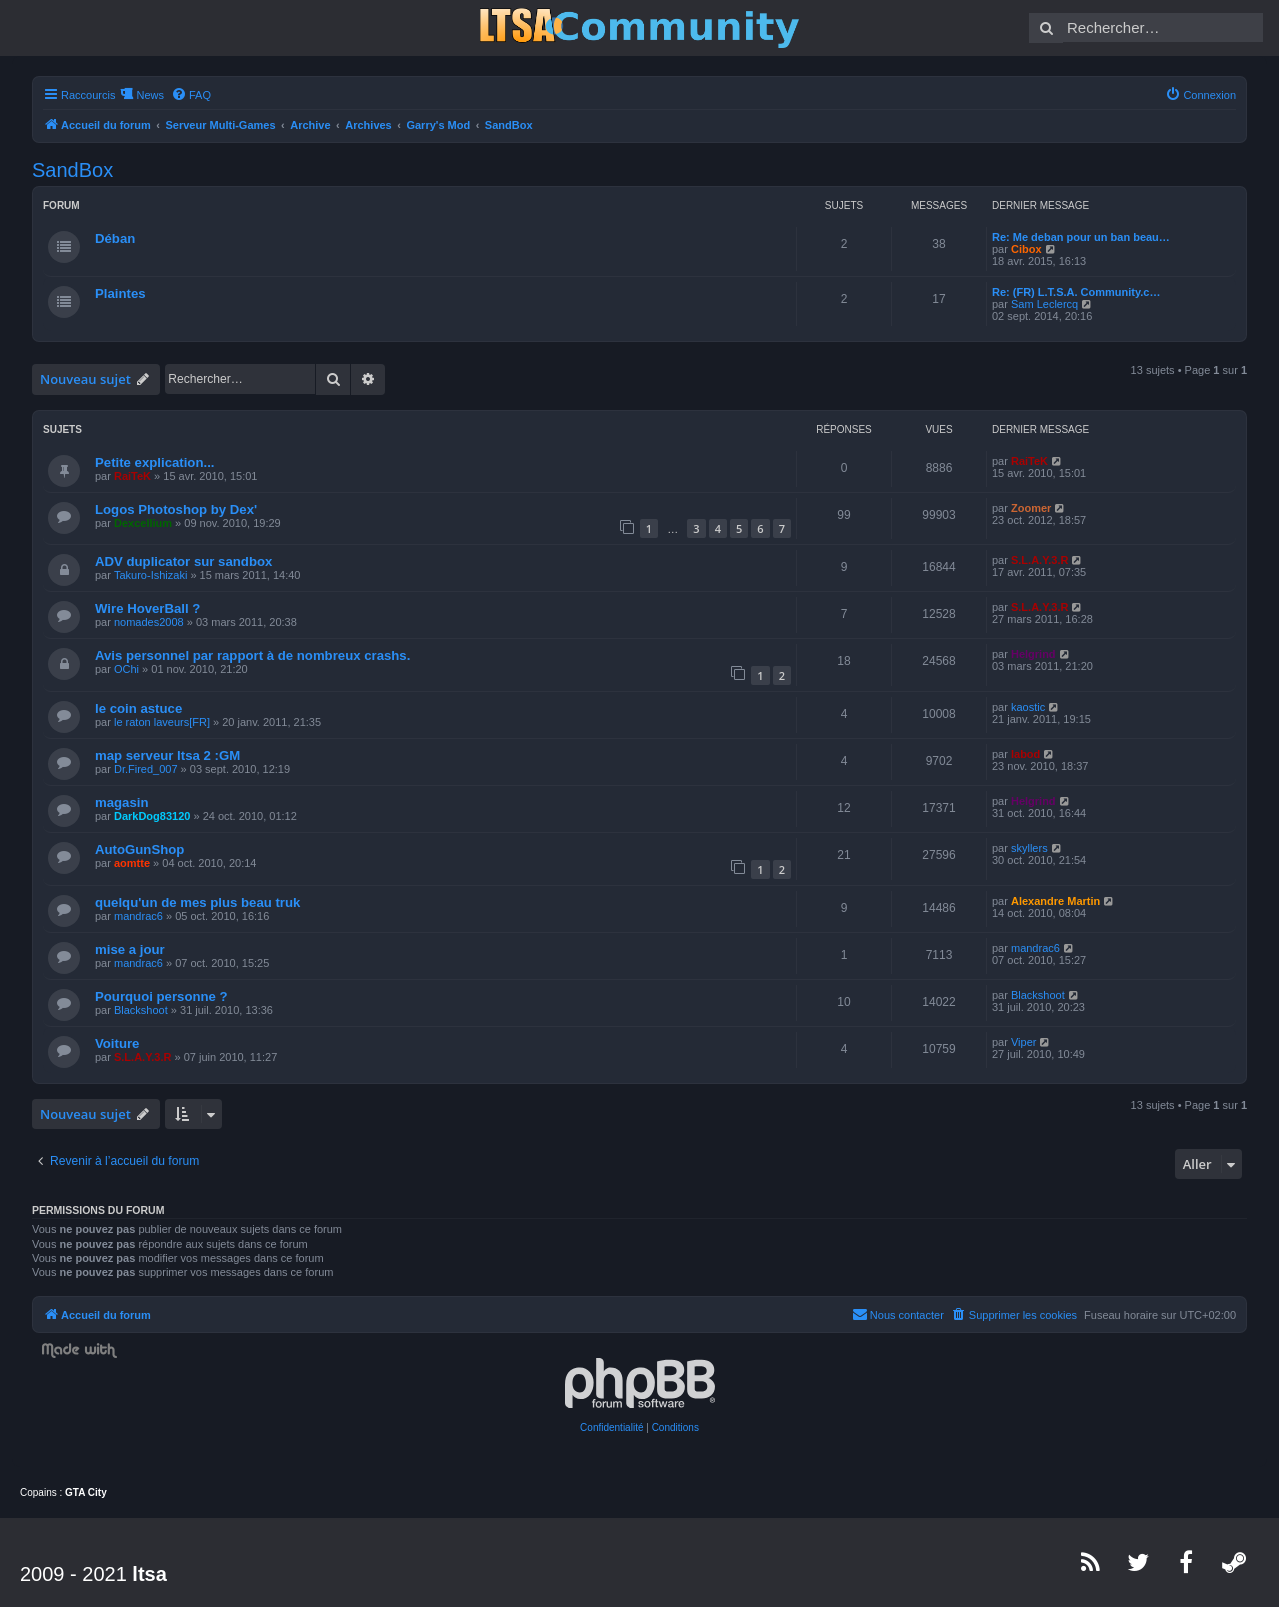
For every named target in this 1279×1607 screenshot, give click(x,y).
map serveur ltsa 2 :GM (167, 755)
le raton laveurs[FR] (162, 722)
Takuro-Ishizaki (150, 575)
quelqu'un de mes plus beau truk (197, 902)
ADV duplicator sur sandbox (183, 561)
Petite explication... (154, 462)
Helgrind (1033, 654)
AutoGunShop (139, 849)
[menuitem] (191, 95)
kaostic (1028, 707)
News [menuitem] (150, 95)
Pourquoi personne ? (161, 996)
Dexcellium (143, 523)
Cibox (1026, 249)
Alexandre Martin (1055, 901)
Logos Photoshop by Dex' (176, 509)
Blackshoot (141, 1010)
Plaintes (120, 293)
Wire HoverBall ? (147, 608)
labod (1025, 754)
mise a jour (130, 949)
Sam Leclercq (1044, 304)
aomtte (132, 863)
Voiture (117, 1043)
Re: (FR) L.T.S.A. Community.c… (1076, 292)
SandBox (72, 170)
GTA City (86, 1492)
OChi (126, 669)
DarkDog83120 (152, 816)
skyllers (1029, 848)
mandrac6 (138, 916)
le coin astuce (138, 708)
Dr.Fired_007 (146, 769)
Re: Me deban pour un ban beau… (1081, 237)
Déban (115, 238)
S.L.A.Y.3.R (1039, 560)
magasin (122, 802)
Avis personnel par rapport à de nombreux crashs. (252, 655)
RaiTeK (132, 476)
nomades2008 (149, 622)
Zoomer (1031, 508)
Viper (1023, 1042)
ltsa (149, 1574)
